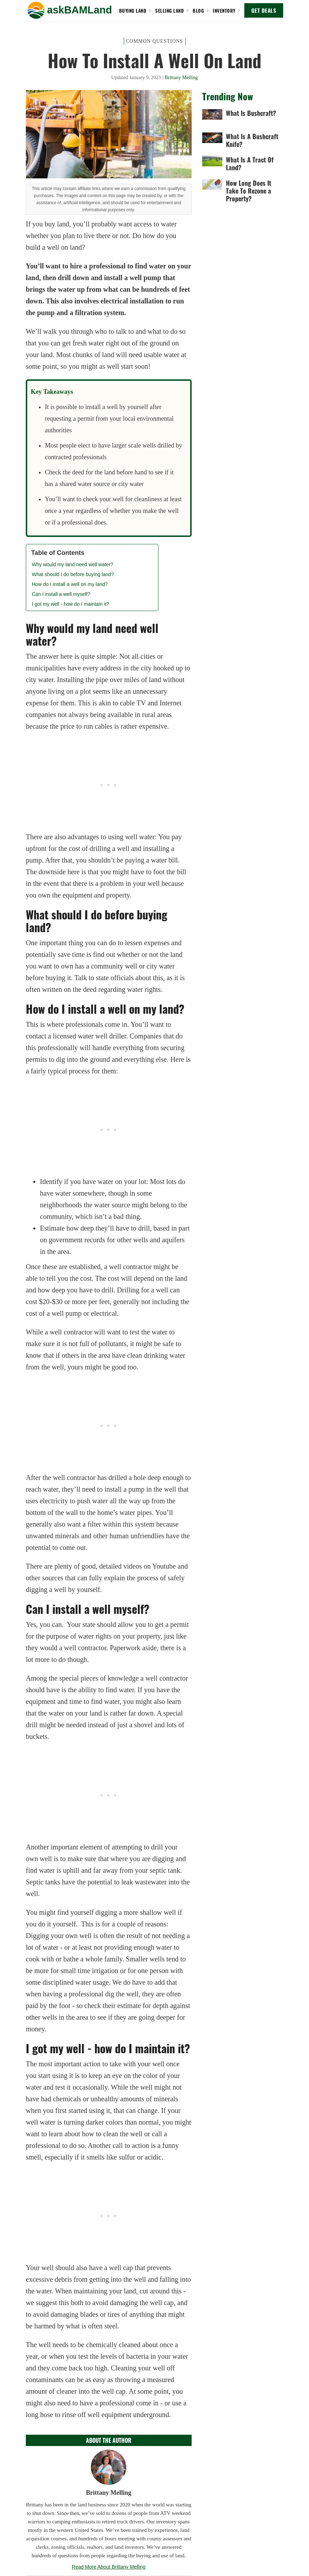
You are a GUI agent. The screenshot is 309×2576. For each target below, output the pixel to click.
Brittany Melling (181, 77)
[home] (79, 10)
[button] (36, 10)
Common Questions (154, 41)
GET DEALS (263, 10)
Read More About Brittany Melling (109, 2567)
